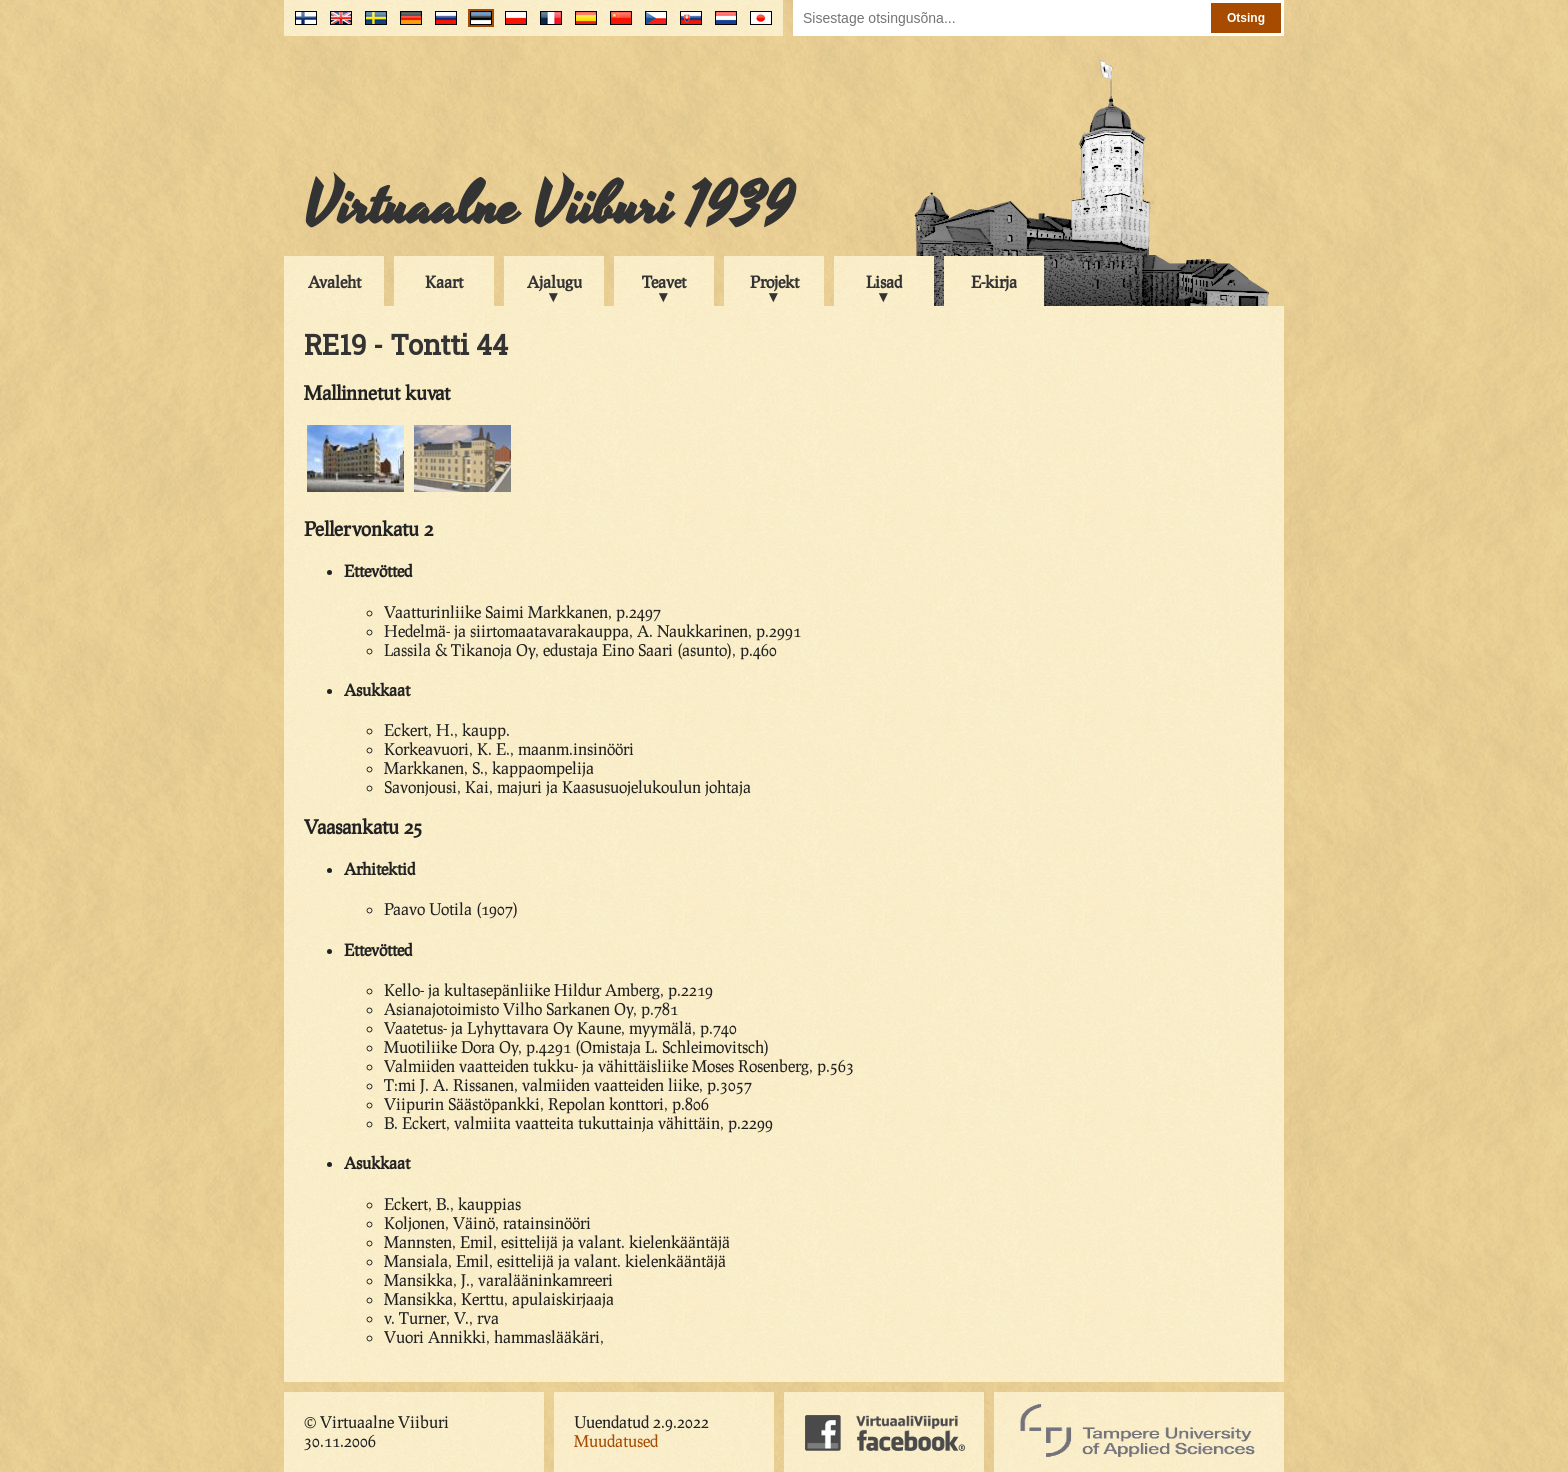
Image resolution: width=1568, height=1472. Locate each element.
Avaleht (334, 281)
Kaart (444, 281)
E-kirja (994, 281)
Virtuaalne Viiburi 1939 (548, 207)
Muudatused (616, 1440)
